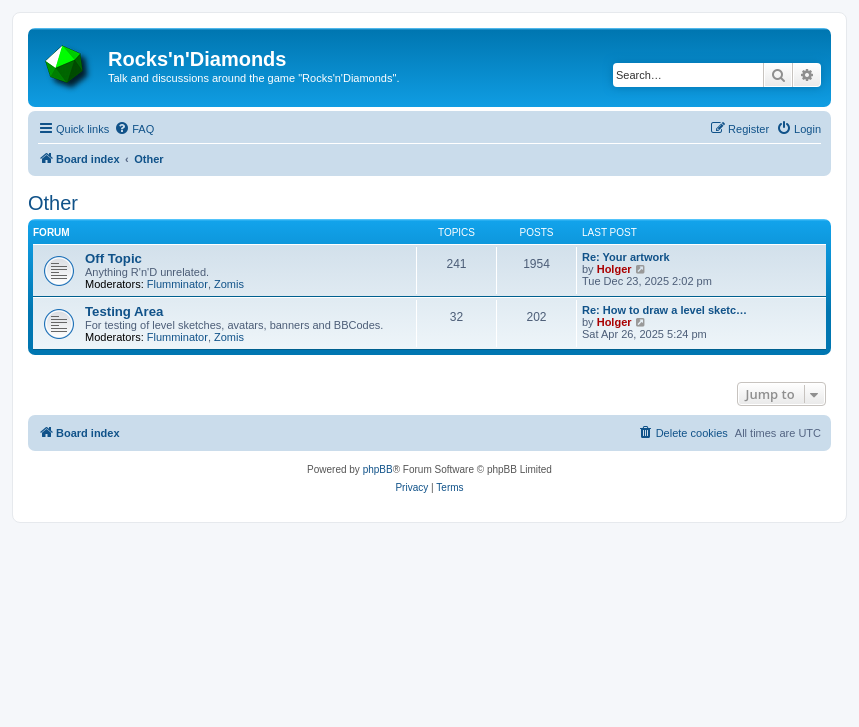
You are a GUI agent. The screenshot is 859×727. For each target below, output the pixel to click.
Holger (614, 269)
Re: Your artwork (626, 257)
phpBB (378, 469)
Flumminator (177, 284)
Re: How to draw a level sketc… (664, 310)
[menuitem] (134, 129)
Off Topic (113, 258)
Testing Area (124, 311)
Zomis (229, 284)
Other (53, 203)
